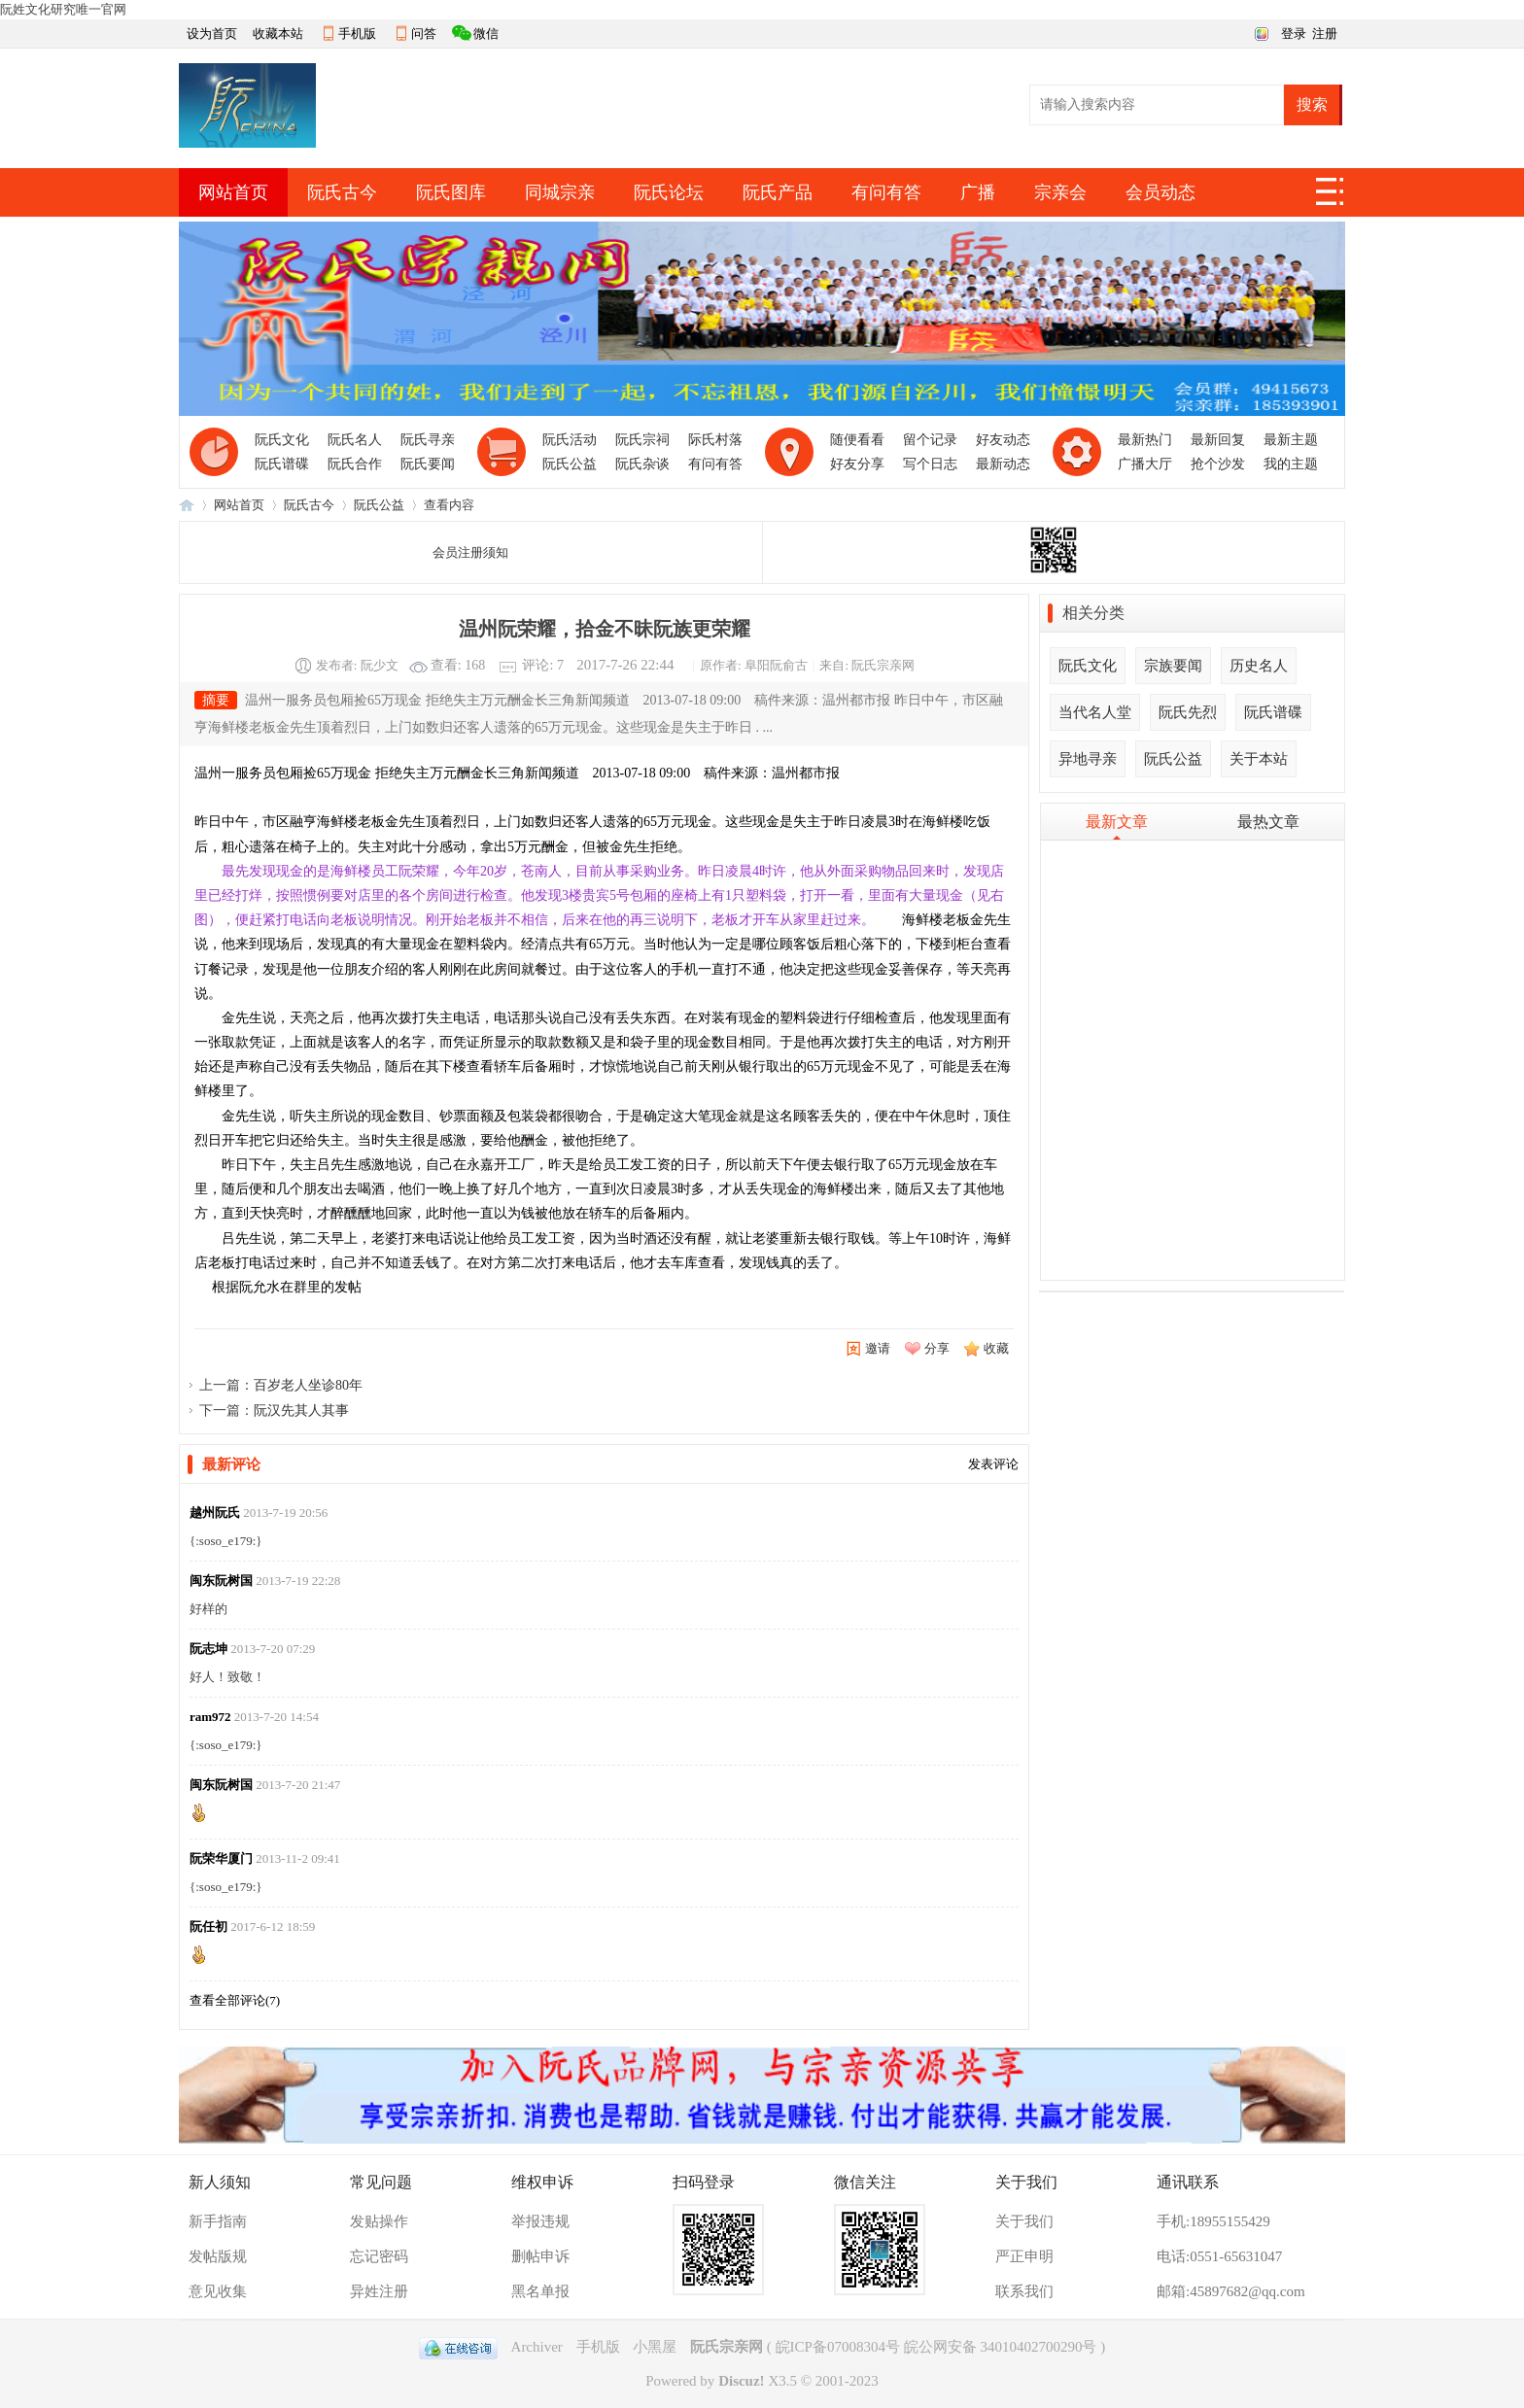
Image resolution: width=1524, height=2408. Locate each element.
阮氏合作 (355, 464)
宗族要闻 (1173, 665)
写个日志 (930, 464)
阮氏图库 (451, 192)
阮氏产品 (778, 192)
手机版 (357, 33)
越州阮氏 (215, 1512)
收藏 (996, 1348)
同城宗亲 (560, 192)
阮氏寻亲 (427, 439)
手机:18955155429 (1213, 2221)
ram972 (210, 1716)
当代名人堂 (1094, 712)
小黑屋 (654, 2347)
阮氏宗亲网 (186, 505)
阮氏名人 (355, 439)
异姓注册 (379, 2291)
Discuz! (741, 2381)
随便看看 (857, 439)
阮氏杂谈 (642, 464)
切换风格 (1259, 32)
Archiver (537, 2347)
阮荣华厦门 (221, 1858)
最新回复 (1218, 439)
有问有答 (886, 192)
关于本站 (1259, 759)
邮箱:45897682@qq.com (1231, 2291)
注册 (1324, 33)
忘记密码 (379, 2256)
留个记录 (930, 439)
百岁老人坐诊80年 (308, 1385)
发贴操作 (379, 2221)
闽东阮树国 (221, 1580)
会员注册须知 (470, 552)
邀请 (877, 1348)
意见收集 (218, 2291)
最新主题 (1291, 439)
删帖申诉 (540, 2256)
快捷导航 (1330, 197)
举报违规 (540, 2221)
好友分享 (857, 464)
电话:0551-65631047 (1219, 2256)
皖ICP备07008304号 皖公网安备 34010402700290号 (936, 2347)
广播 (977, 192)
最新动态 (1003, 464)
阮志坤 (208, 1648)
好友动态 (1003, 439)
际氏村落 (715, 439)
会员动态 (1160, 192)
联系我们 (1024, 2291)
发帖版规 (218, 2256)
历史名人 (1259, 665)
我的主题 (1291, 464)
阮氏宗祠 (642, 439)
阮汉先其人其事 (301, 1410)
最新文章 (1117, 821)
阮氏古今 (342, 192)
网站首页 (233, 192)
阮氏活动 (569, 439)
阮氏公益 (569, 464)
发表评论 (993, 1464)
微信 (486, 33)
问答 (423, 33)
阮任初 (208, 1926)
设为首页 (212, 33)
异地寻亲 (1087, 759)
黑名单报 (540, 2291)
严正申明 (1024, 2256)
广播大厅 (1145, 464)
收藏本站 (278, 33)
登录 (1293, 33)
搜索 (1312, 104)
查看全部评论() (235, 2000)
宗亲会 (1060, 192)
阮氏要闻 (427, 464)
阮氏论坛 (669, 192)
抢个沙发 (1218, 464)
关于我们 (1024, 2221)
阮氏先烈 (1188, 712)
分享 (937, 1348)
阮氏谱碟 (282, 464)
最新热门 (1145, 439)
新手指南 (218, 2221)
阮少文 (379, 665)
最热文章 (1268, 821)
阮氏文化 (282, 439)
